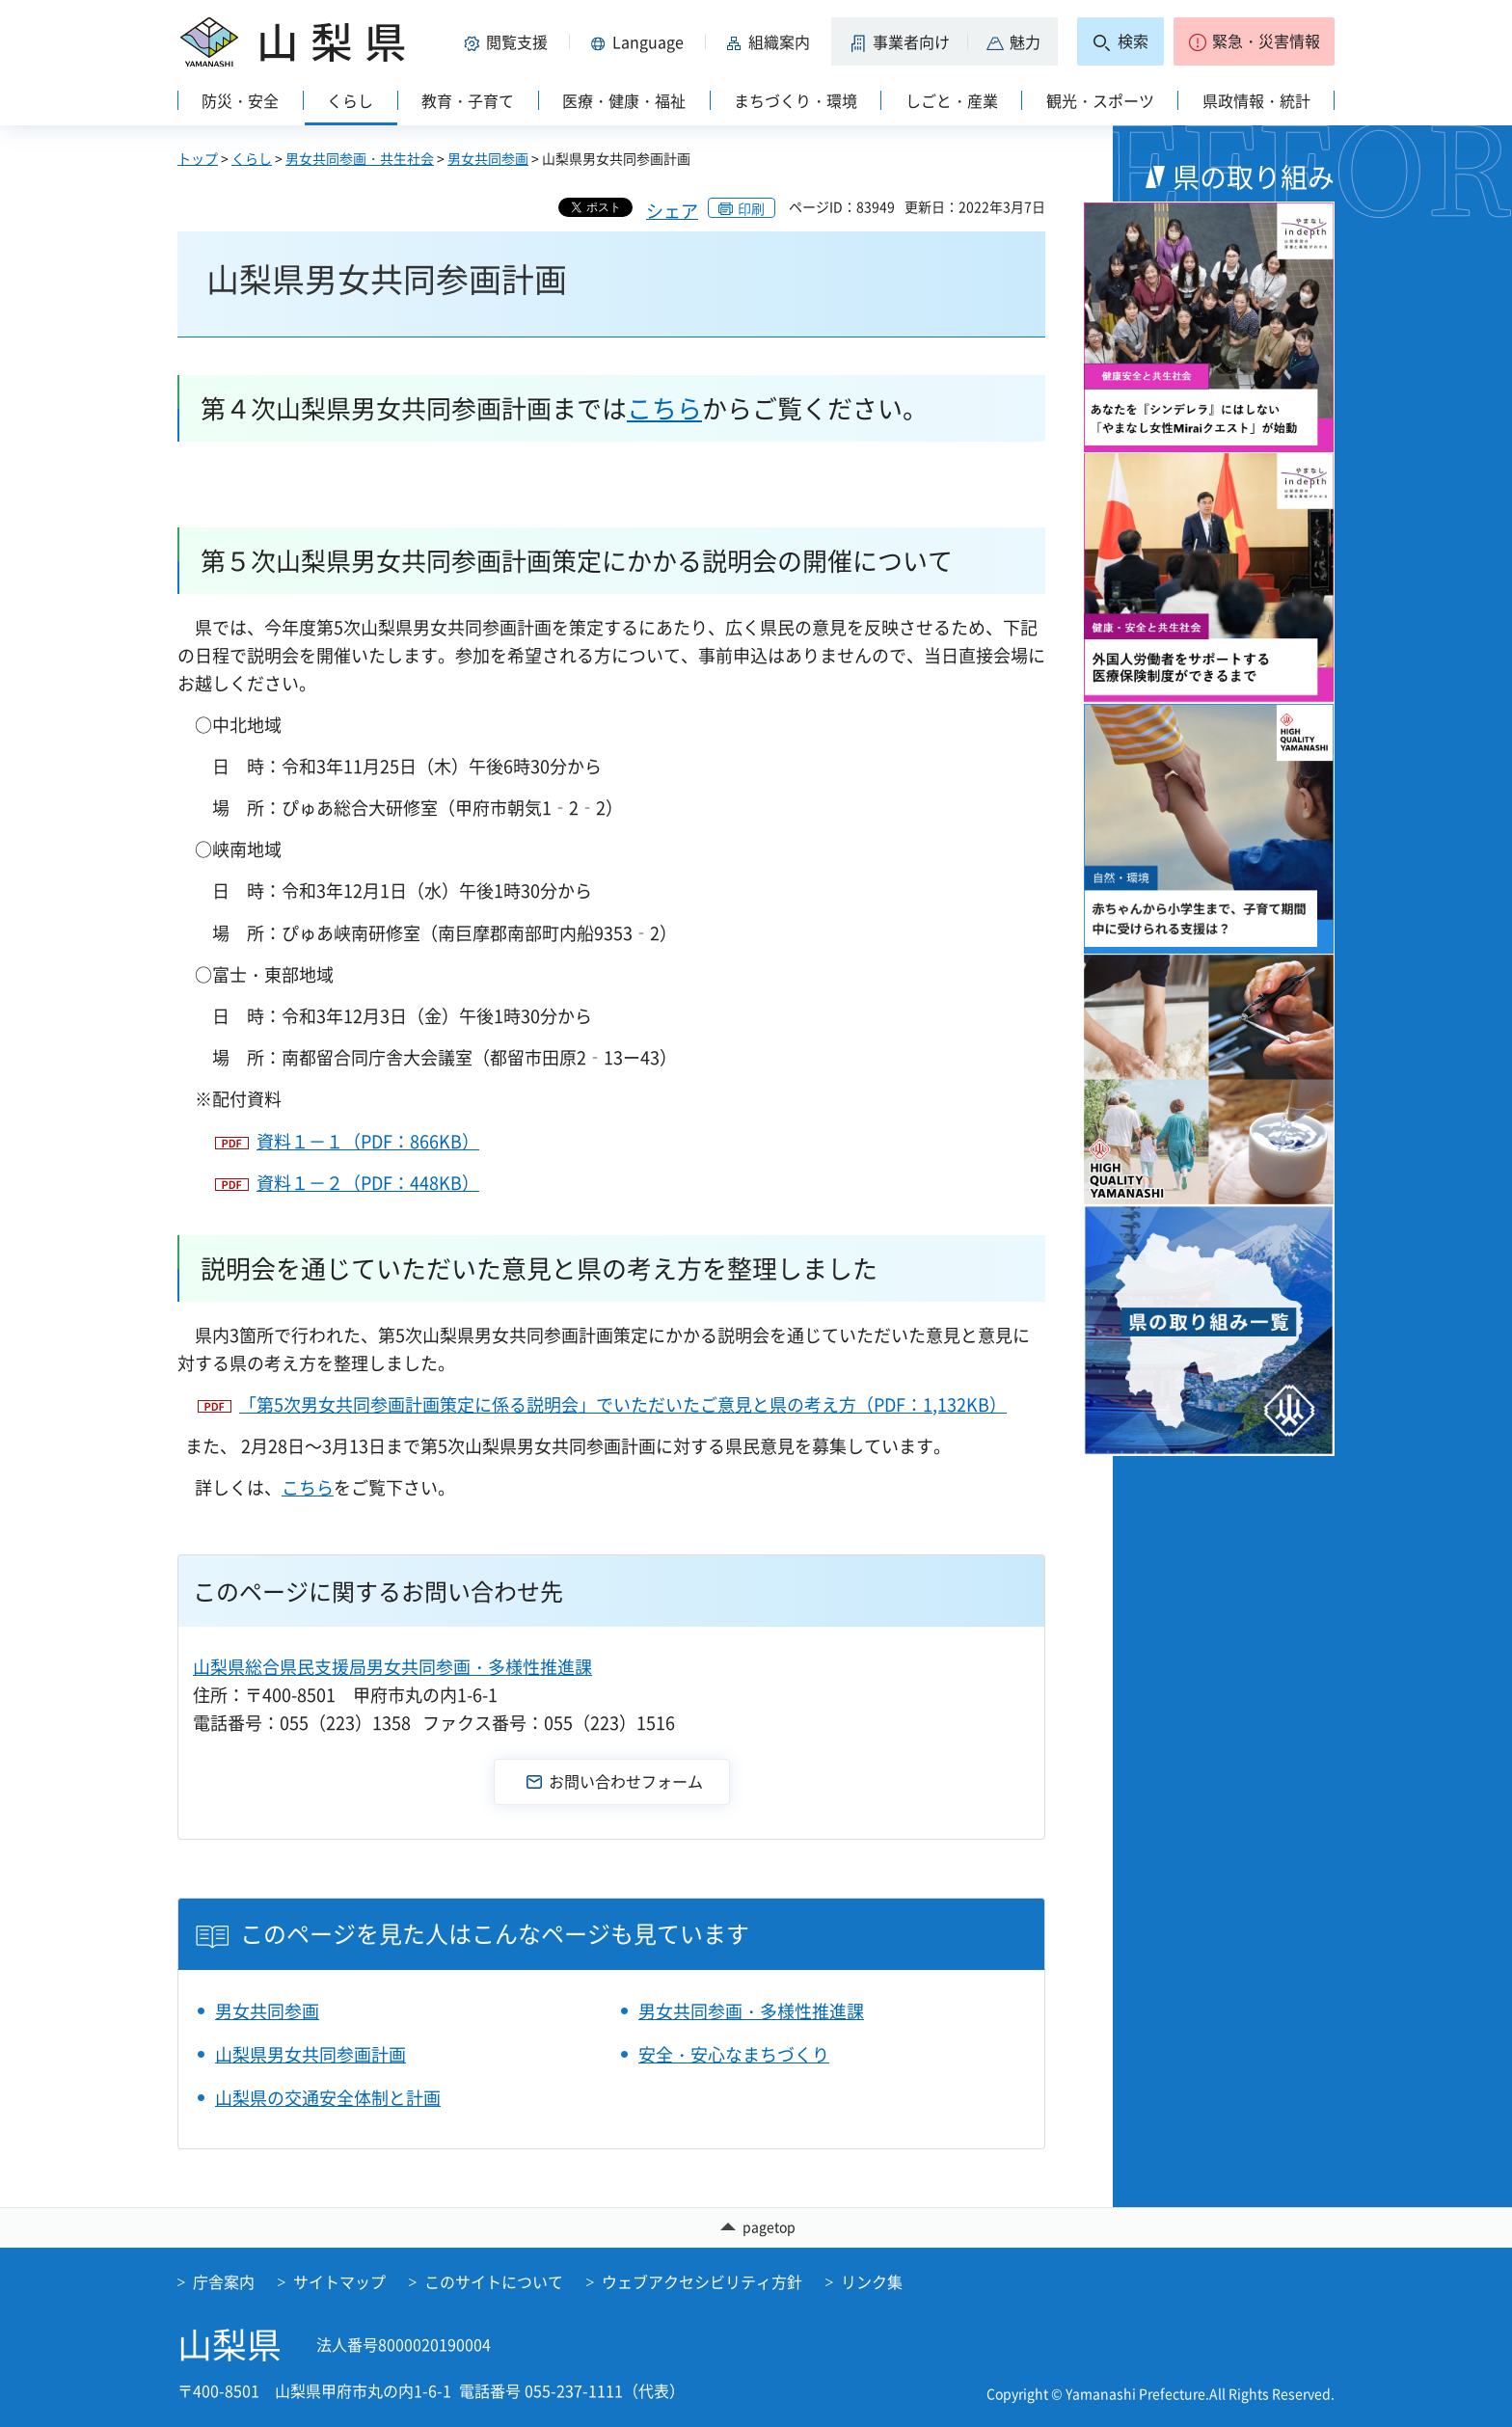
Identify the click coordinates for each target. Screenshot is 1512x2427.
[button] (509, 41)
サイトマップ (339, 2281)
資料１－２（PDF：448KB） (367, 1183)
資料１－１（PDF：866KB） (367, 1141)
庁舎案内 (224, 2281)
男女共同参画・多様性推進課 (751, 2011)
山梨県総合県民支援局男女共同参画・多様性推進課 (392, 1667)
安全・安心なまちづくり (733, 2054)
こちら (664, 408)
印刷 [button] (751, 208)
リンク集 (872, 2281)
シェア (672, 211)
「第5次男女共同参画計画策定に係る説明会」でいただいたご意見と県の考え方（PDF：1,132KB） (623, 1404)
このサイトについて (493, 2281)
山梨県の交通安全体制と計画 (328, 2098)
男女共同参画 (487, 158)
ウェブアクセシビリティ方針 (702, 2281)
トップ (197, 158)
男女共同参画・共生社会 (359, 158)
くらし (251, 158)
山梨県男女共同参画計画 (310, 2054)
